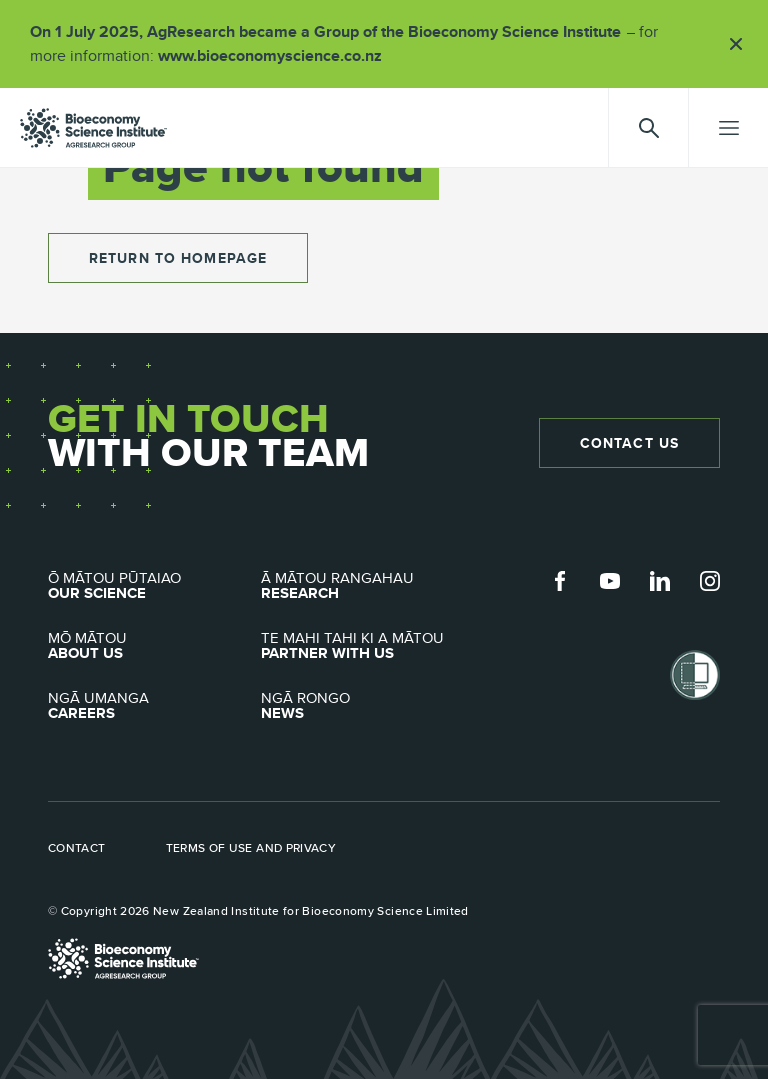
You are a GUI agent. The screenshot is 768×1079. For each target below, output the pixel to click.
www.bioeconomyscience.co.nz (277, 55)
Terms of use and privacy (251, 848)
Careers (154, 706)
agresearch (93, 128)
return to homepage (178, 258)
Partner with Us (367, 646)
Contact (77, 848)
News (367, 706)
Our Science (154, 586)
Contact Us (629, 443)
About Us (154, 646)
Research (367, 586)
